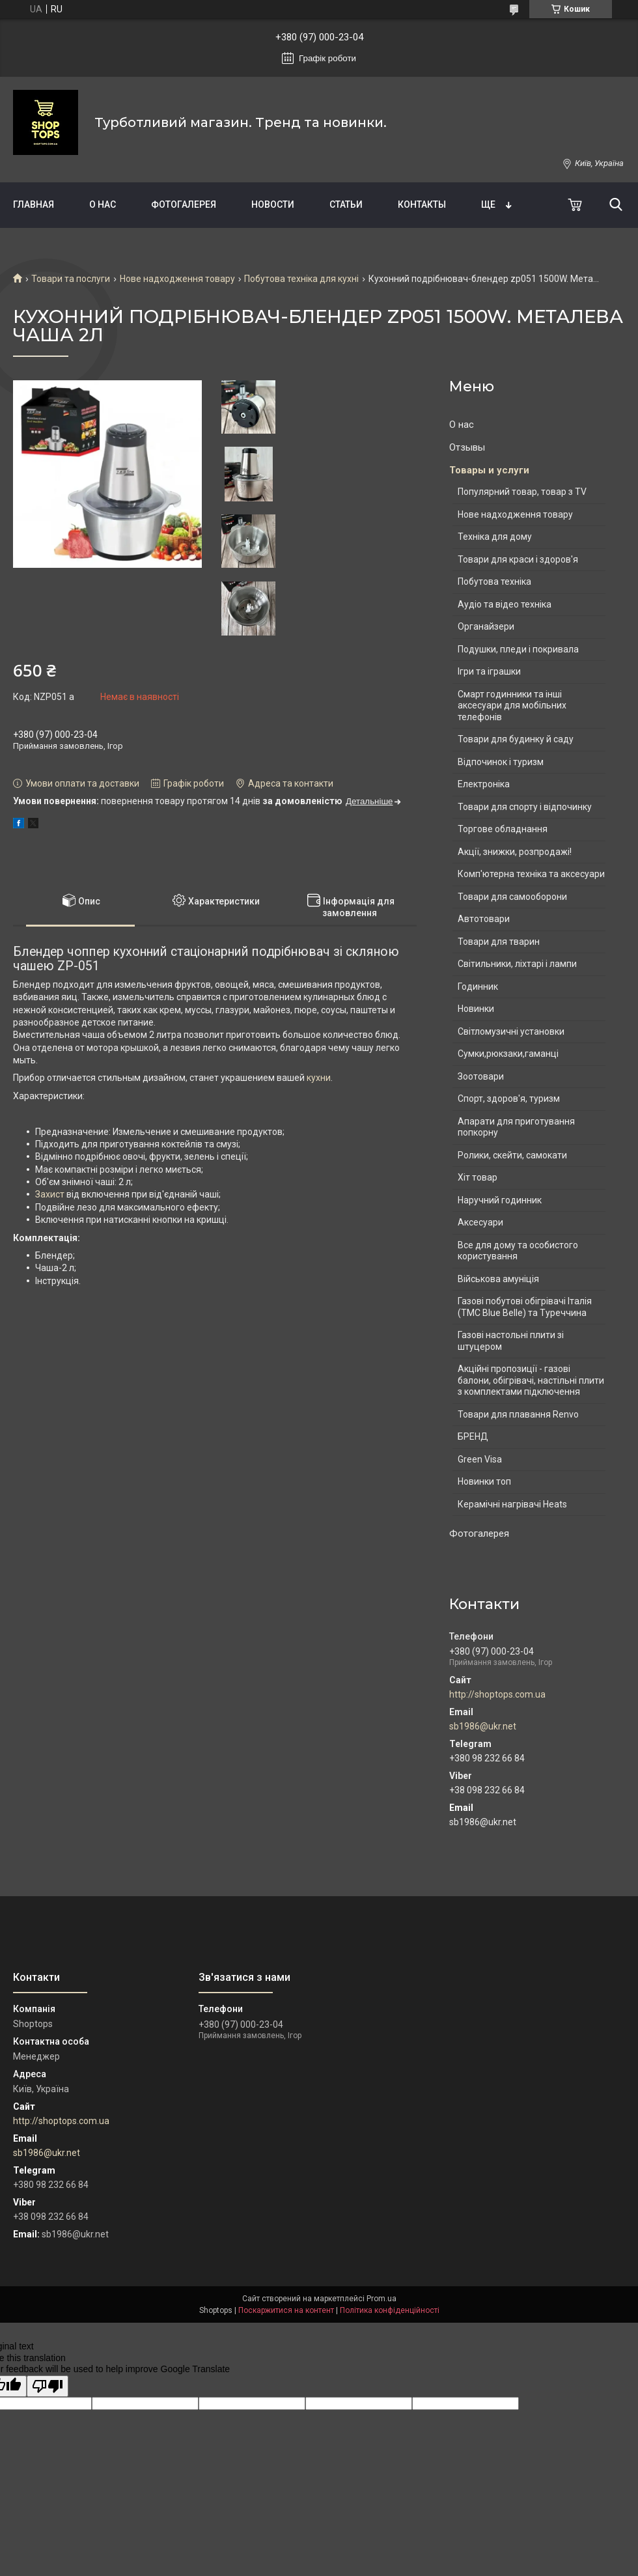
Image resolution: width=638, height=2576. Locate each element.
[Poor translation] (47, 2386)
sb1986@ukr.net (482, 1726)
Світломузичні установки (511, 1031)
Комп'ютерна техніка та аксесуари (531, 874)
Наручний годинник (500, 1200)
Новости (272, 204)
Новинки (476, 1008)
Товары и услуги (489, 470)
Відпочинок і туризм (501, 762)
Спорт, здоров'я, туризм (509, 1098)
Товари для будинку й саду (516, 739)
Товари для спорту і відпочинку (525, 807)
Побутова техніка (494, 581)
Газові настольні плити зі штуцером (511, 1341)
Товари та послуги (70, 278)
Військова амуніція (498, 1279)
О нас (102, 204)
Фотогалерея (183, 204)
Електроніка (484, 784)
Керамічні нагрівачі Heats (512, 1504)
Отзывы (467, 447)
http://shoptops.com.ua (497, 1694)
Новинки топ (484, 1481)
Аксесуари (480, 1222)
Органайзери (486, 626)
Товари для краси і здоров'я (518, 559)
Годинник (478, 986)
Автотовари (484, 919)
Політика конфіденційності (389, 2310)
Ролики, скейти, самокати (512, 1155)
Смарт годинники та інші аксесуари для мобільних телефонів (512, 705)
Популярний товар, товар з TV (522, 491)
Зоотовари (481, 1076)
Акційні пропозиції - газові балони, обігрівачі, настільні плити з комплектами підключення (531, 1380)
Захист (49, 1194)
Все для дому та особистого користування (518, 1251)
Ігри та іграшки (489, 671)
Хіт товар (477, 1177)
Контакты (422, 204)
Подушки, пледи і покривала (518, 649)
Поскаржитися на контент (286, 2310)
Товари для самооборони (512, 896)
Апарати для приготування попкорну (516, 1127)
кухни (319, 1077)
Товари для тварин (499, 941)
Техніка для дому (495, 536)
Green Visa (480, 1459)
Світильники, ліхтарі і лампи (517, 964)
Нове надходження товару (177, 278)
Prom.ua (381, 2298)
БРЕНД (473, 1436)
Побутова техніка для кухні (301, 278)
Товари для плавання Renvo (518, 1414)
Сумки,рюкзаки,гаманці (508, 1053)
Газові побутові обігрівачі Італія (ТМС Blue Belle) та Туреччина (525, 1307)
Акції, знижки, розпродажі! (515, 852)
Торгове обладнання (503, 829)
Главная (33, 204)
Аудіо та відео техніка (504, 604)
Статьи (346, 204)
